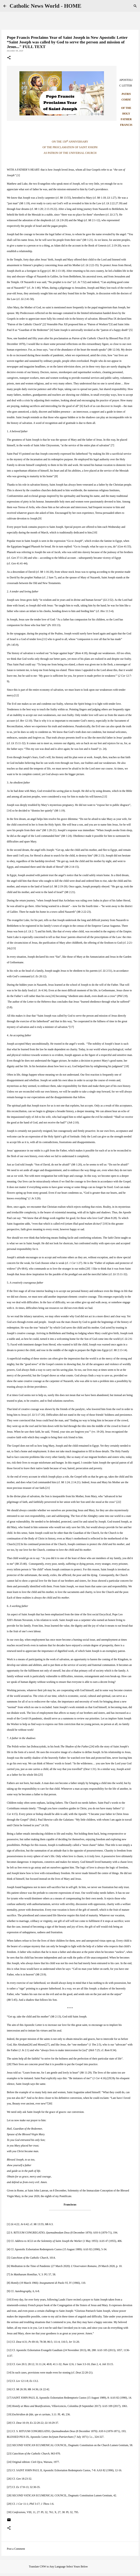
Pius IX (112, 318)
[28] (9, 2064)
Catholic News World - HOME (45, 6)
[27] (47, 2044)
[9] (39, 518)
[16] (53, 996)
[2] (44, 324)
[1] (18, 175)
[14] (9, 810)
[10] (95, 532)
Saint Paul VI (14, 453)
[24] (92, 1746)
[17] (71, 1026)
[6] (81, 406)
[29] (109, 2078)
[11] (44, 639)
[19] (105, 1223)
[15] (13, 948)
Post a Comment (16, 2548)
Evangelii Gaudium (52, 2350)
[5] (130, 329)
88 (89, 2350)
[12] (16, 695)
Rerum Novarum (23, 1620)
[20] (88, 1268)
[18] (126, 1066)
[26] (30, 2044)
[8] (56, 476)
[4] (51, 329)
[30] (50, 2103)
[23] (18, 1544)
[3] (111, 324)
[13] (104, 796)
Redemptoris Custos (51, 2249)
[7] (112, 445)
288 (94, 2350)
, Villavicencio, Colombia (45, 2406)
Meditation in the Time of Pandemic (31, 2266)
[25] (40, 1774)
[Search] (135, 6)
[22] (118, 1501)
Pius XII (63, 324)
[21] (47, 1487)
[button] (9, 58)
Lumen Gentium (119, 2445)
